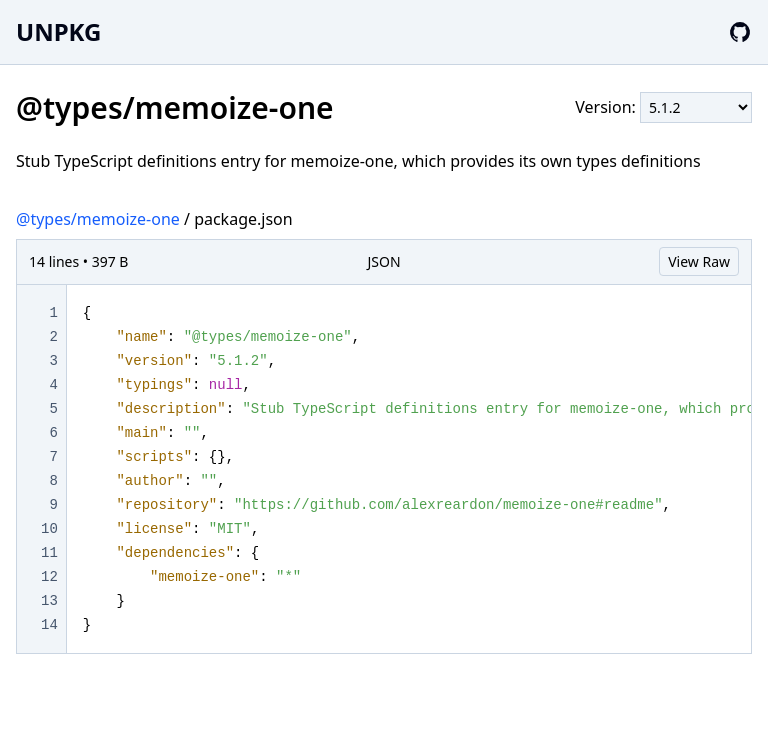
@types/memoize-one (98, 219)
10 (49, 529)
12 (49, 577)
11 (49, 553)
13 (49, 601)
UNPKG (58, 31)
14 (49, 625)
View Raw (699, 261)
